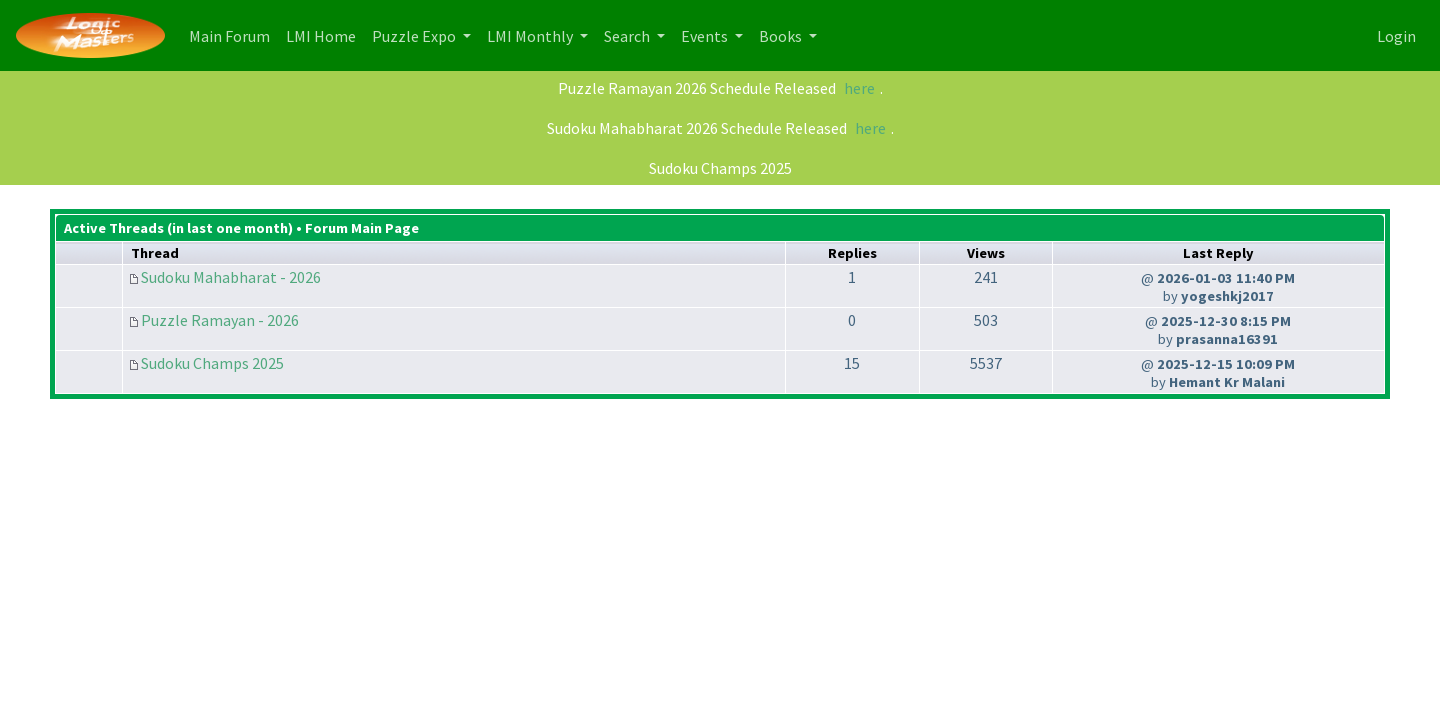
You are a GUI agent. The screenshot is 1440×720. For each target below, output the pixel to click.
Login (1396, 36)
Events (706, 36)
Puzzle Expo (415, 36)
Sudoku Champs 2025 (720, 168)
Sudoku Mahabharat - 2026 (231, 277)
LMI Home (325, 34)
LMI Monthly (531, 36)
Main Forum (233, 34)
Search (628, 36)
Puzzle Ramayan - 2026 (220, 320)
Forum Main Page (362, 228)
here (859, 88)
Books (782, 36)
